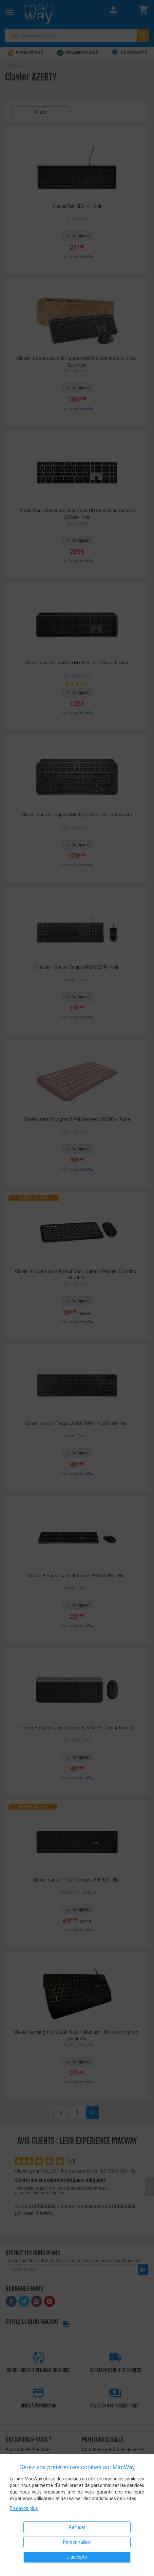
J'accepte (77, 2557)
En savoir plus (24, 2508)
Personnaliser (77, 2542)
